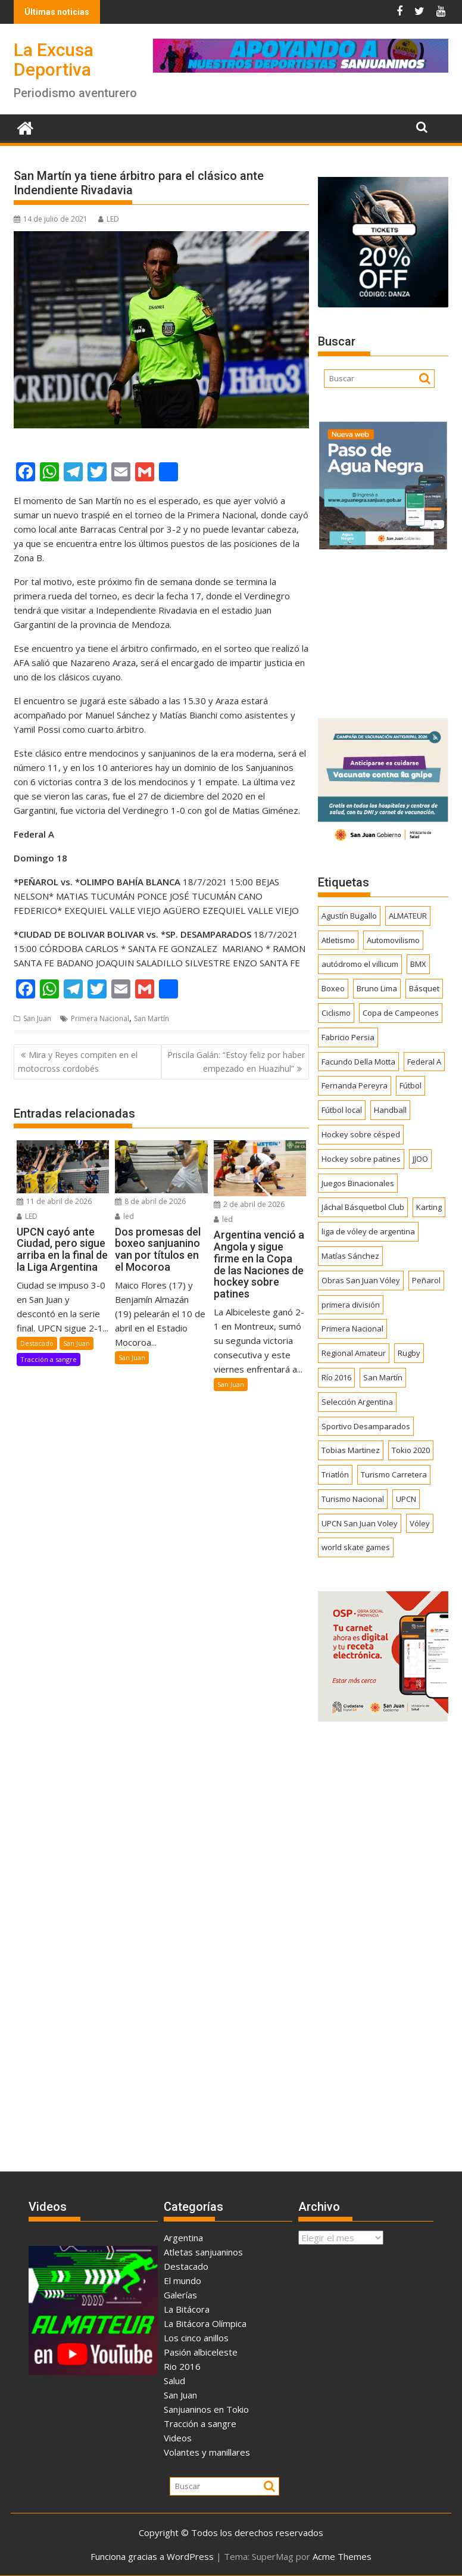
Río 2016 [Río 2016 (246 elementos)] (336, 1377)
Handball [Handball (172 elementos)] (390, 1110)
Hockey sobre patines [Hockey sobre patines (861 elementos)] (361, 1158)
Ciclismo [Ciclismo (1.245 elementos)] (336, 1012)
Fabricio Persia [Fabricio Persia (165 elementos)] (347, 1037)
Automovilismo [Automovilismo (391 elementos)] (393, 940)
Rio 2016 (182, 2366)
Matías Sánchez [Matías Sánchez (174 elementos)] (350, 1255)
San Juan (37, 1018)
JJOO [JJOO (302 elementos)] (420, 1158)
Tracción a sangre (48, 1359)
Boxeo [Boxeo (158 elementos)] (333, 988)
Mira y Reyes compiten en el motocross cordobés (78, 1061)
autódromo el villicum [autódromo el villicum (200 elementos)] (359, 964)
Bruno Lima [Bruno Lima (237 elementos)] (377, 988)
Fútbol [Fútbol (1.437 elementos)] (410, 1085)
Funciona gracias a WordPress (152, 2556)
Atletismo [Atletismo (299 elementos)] (338, 940)
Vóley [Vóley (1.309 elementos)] (420, 1523)
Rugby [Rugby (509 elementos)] (409, 1353)
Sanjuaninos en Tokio (206, 2409)
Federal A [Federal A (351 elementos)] (424, 1061)
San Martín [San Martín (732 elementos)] (382, 1377)
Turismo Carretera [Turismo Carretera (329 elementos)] (394, 1474)
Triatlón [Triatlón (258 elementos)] (335, 1474)
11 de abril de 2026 (54, 1201)
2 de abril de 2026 (249, 1204)
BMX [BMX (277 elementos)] (418, 964)
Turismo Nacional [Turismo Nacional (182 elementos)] (352, 1499)
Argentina (183, 2238)
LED (108, 219)
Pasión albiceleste (201, 2352)
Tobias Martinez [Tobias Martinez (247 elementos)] (350, 1450)
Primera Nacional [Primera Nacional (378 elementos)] (352, 1328)
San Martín (151, 1018)
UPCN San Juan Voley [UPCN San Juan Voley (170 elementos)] (359, 1523)
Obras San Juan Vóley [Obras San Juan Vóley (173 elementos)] (360, 1280)
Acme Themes (342, 2556)
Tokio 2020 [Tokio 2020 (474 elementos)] (411, 1450)
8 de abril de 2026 (150, 1201)
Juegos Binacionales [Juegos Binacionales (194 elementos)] (357, 1183)
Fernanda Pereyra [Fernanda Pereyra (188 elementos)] (354, 1085)
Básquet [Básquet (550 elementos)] (424, 988)
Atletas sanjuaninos (203, 2252)
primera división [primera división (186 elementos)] (350, 1304)
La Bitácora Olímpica (205, 2323)
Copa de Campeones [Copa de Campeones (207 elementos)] (401, 1012)
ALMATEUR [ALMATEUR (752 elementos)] (408, 915)
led (124, 1216)
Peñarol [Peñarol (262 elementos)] (426, 1280)
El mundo (182, 2280)
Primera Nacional (100, 1018)
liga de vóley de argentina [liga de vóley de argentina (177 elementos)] (368, 1231)
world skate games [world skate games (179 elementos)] (355, 1547)
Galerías (180, 2295)
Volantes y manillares (207, 2452)
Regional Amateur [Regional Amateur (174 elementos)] (353, 1353)
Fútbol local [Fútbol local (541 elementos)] (341, 1110)
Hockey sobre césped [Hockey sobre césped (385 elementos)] (360, 1134)
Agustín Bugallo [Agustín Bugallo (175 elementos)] (349, 915)
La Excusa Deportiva (53, 59)
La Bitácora (187, 2309)
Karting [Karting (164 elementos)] (429, 1207)
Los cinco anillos (196, 2338)
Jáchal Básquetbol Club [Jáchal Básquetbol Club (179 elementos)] (362, 1207)
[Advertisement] (383, 629)
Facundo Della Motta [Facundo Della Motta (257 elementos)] (358, 1061)
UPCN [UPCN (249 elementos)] (406, 1499)
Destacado (37, 1343)
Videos (178, 2438)
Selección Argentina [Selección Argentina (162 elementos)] (357, 1401)
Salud (174, 2381)
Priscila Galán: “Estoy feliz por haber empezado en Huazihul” (236, 1061)
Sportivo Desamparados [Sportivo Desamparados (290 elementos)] (365, 1426)
